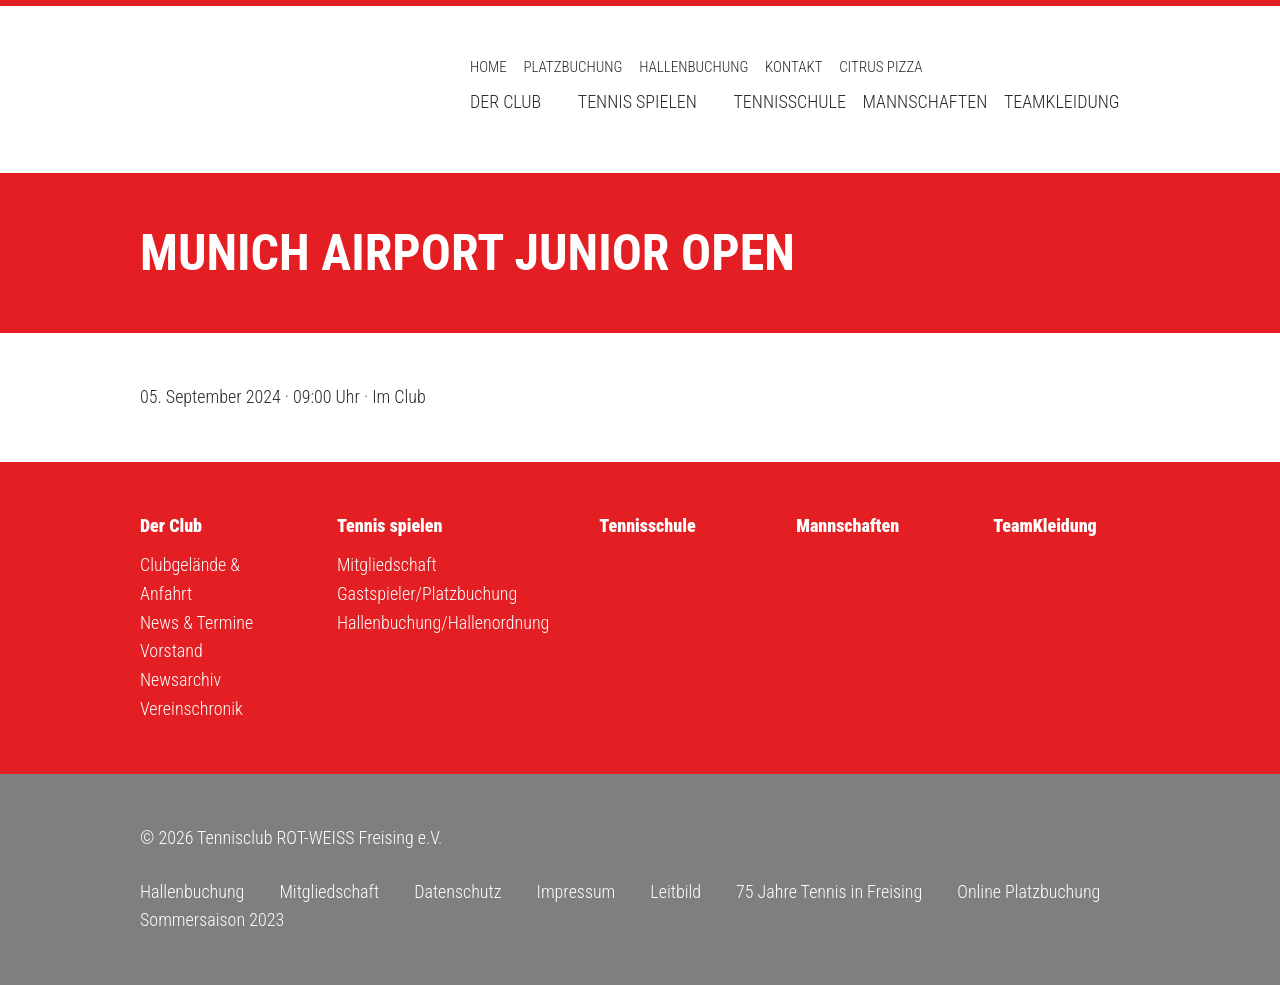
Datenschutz (457, 891)
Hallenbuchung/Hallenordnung (443, 622)
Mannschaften (925, 101)
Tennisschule (789, 101)
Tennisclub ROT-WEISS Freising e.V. (280, 89)
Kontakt (793, 67)
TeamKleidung (1062, 101)
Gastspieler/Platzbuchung (427, 593)
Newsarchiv (180, 679)
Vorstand (171, 650)
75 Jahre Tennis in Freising (829, 891)
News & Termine (196, 622)
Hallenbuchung (693, 67)
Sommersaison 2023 (212, 919)
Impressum (575, 891)
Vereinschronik (191, 708)
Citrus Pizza (880, 67)
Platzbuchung (572, 67)
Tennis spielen (637, 101)
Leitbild (675, 891)
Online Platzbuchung (1028, 891)
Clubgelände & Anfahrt (190, 579)
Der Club (505, 101)
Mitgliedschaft (387, 564)
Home (488, 67)
